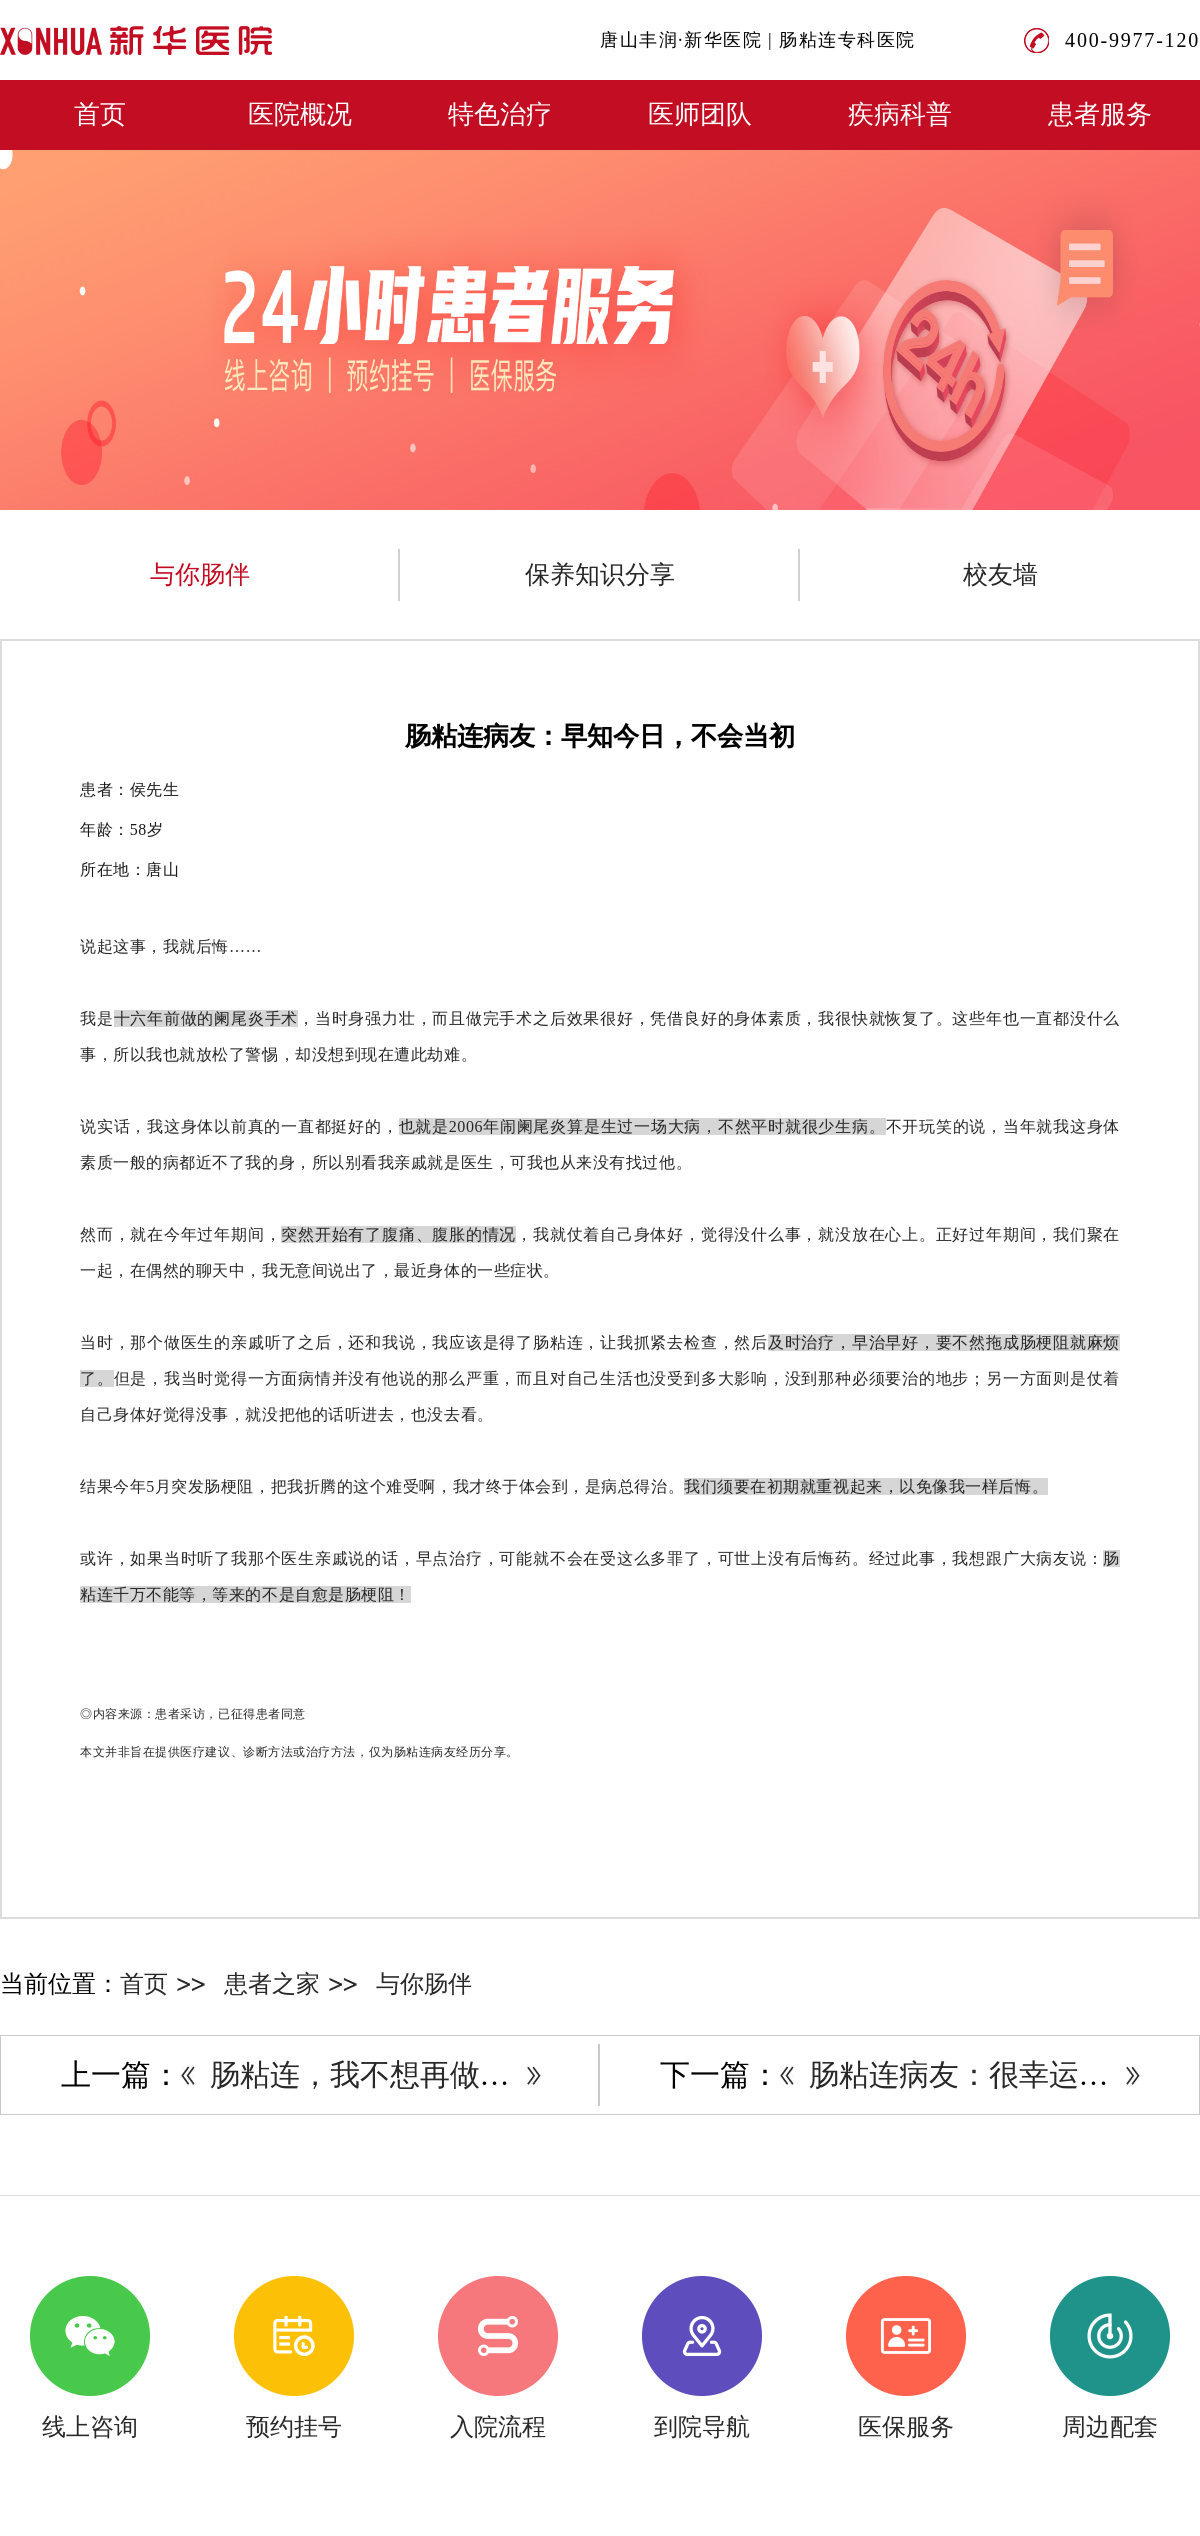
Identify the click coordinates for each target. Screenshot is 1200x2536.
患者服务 (1100, 114)
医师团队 (700, 114)
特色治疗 (500, 114)
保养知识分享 (600, 574)
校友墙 (1000, 574)
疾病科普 (900, 114)
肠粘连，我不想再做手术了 (390, 2074)
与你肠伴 (200, 574)
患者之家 (272, 1984)
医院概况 (300, 114)
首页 (100, 114)
